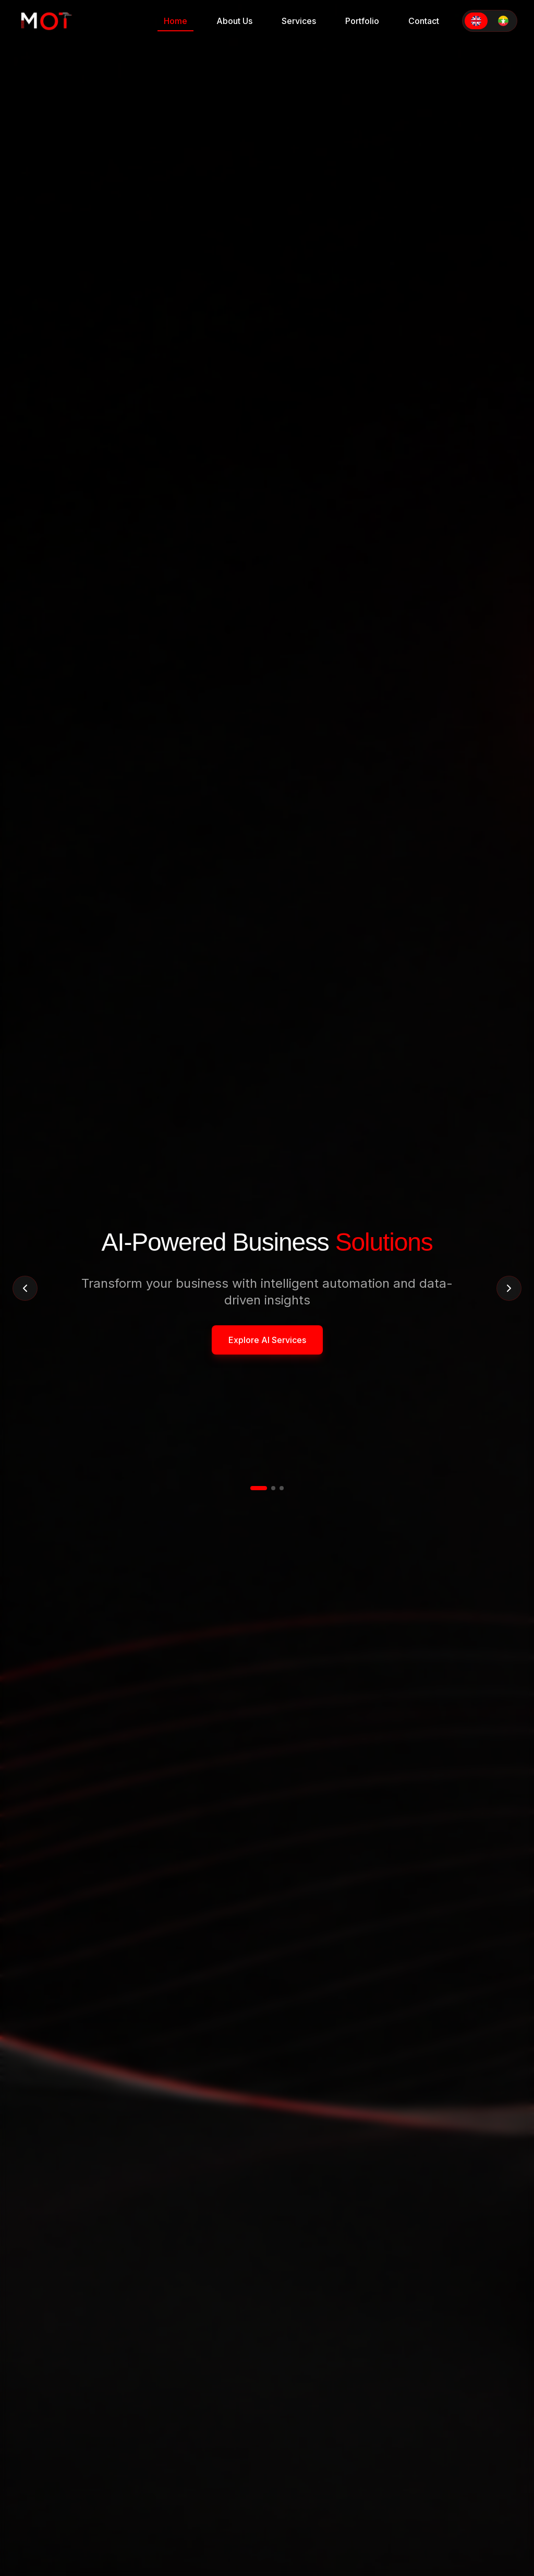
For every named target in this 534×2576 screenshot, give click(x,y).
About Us (234, 21)
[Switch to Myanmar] (503, 21)
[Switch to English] (476, 21)
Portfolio (362, 21)
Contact (423, 21)
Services (299, 21)
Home (175, 23)
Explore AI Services (267, 1340)
